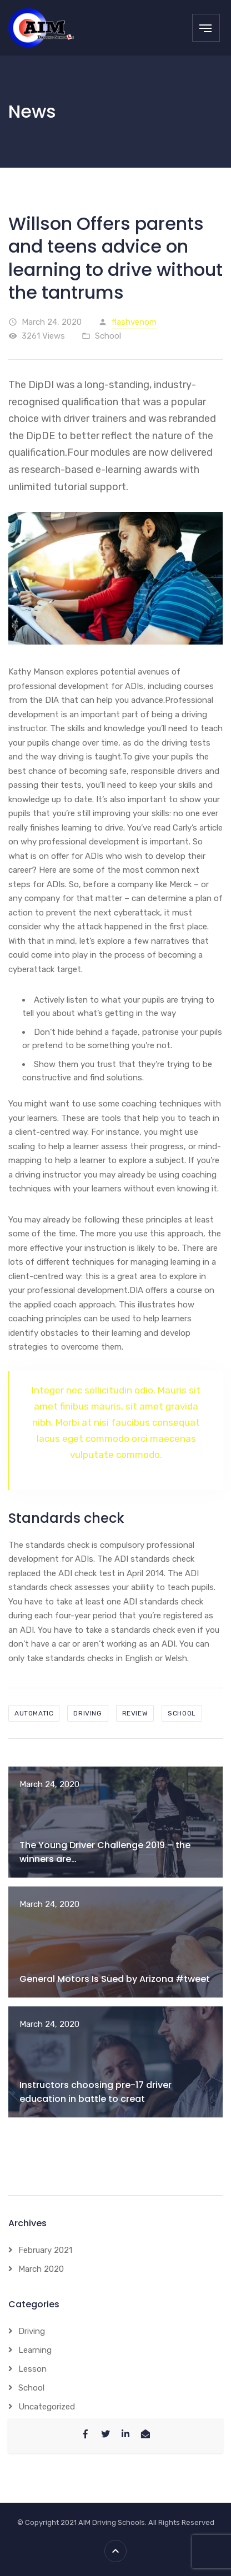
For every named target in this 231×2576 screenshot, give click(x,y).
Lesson (32, 2369)
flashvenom (134, 322)
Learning (35, 2350)
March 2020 (41, 2269)
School (108, 336)
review (135, 1713)
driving (87, 1713)
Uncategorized (46, 2407)
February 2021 (45, 2250)
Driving (31, 2331)
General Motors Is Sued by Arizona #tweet (114, 1979)
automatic (33, 1713)
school (182, 1713)
